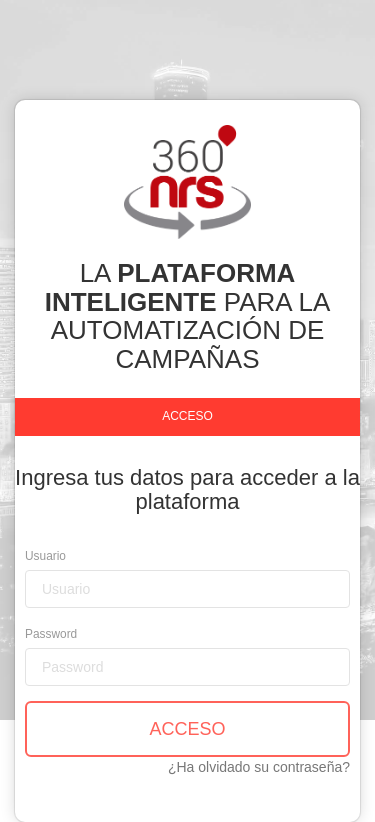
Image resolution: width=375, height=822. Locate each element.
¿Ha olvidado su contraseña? (259, 767)
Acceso (187, 416)
